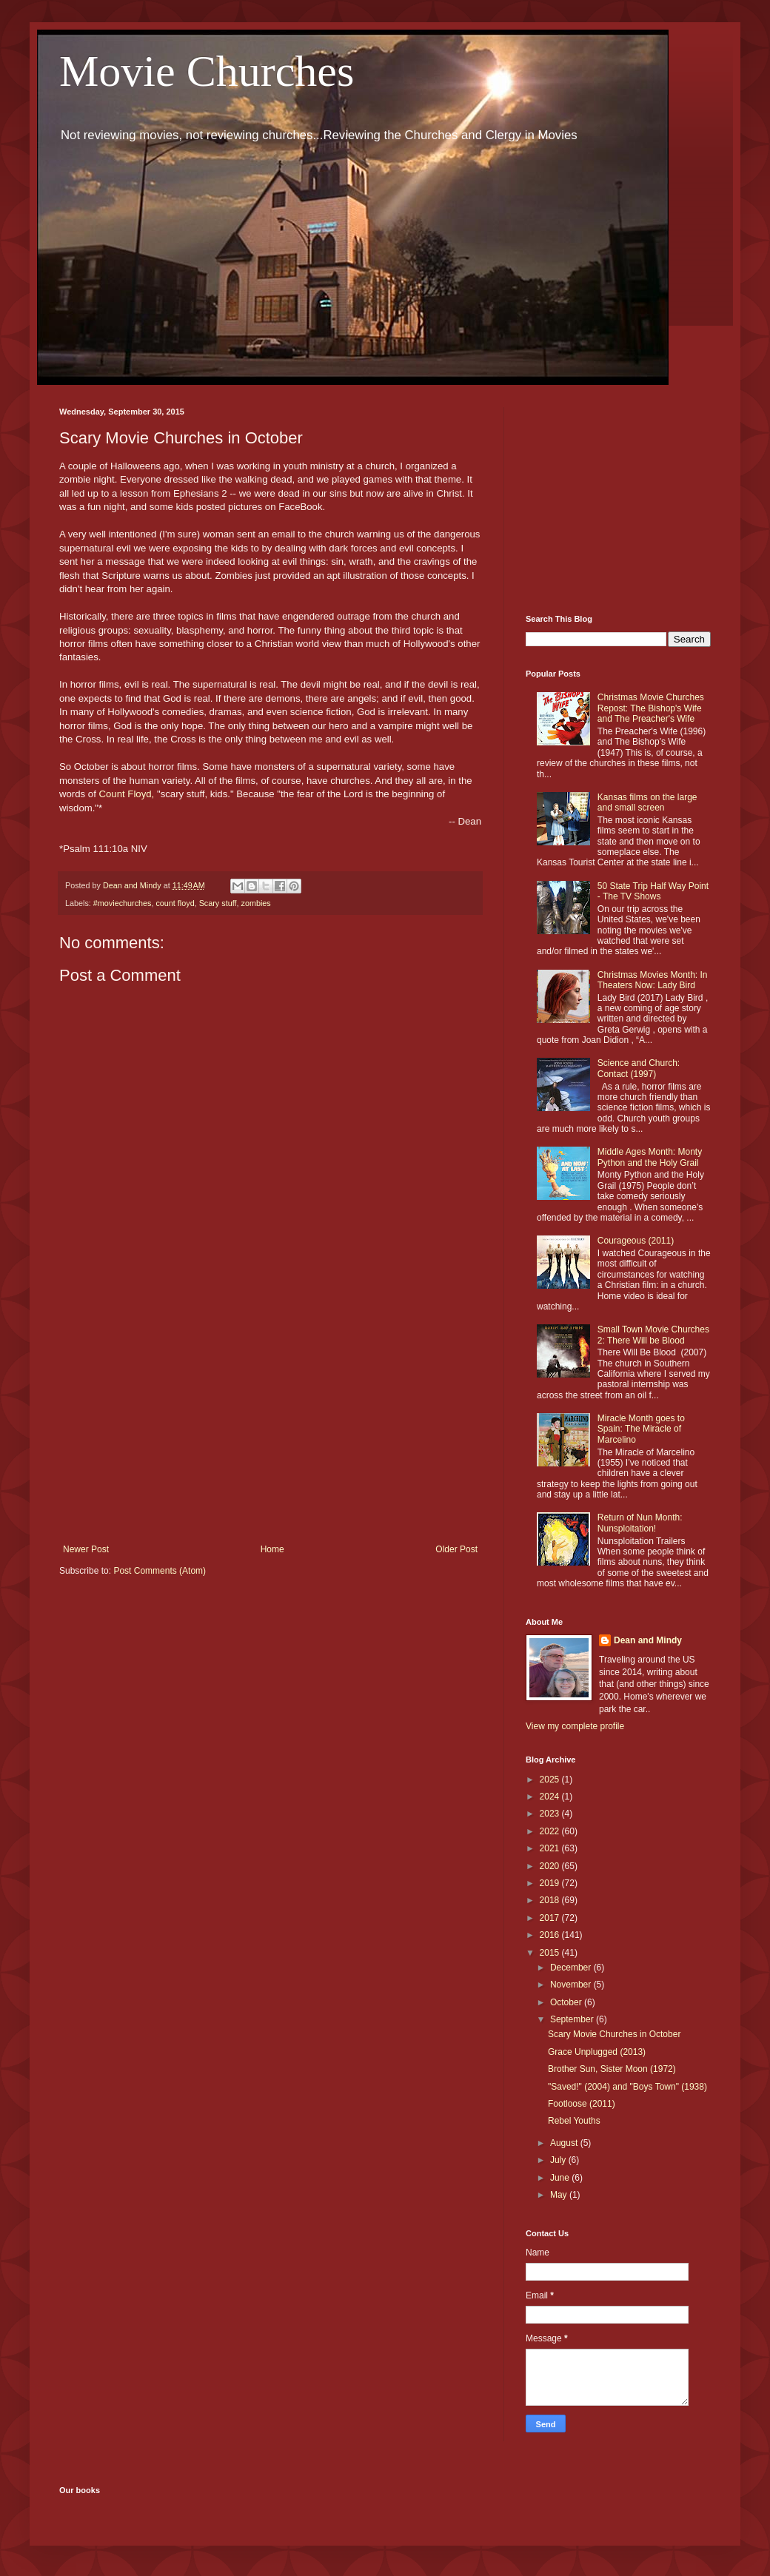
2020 (551, 1866)
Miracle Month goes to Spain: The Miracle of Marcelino (641, 1429)
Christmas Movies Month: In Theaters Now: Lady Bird (652, 980)
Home (272, 1549)
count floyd (174, 903)
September (573, 2019)
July (559, 2160)
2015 (551, 1953)
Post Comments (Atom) (159, 1571)
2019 (551, 1883)
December (572, 1967)
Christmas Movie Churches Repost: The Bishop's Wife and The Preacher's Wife (650, 708)
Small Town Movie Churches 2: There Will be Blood (653, 1334)
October (567, 2002)
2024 (551, 1796)
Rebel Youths (574, 2121)
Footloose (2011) (581, 2104)
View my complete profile (575, 1726)
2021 (551, 1848)
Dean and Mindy (648, 1640)
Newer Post (86, 1549)
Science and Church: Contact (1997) (638, 1068)
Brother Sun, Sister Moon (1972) (612, 2069)
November (572, 1984)
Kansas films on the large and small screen (647, 802)
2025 (551, 1779)
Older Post (456, 1549)
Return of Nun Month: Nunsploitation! (640, 1522)
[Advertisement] (270, 1422)
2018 (551, 1900)
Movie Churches (206, 71)
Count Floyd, (127, 793)
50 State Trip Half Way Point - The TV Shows (653, 891)
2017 (551, 1918)
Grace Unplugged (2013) (597, 2052)
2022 (551, 1831)
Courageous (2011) (635, 1240)
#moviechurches (122, 903)
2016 (551, 1935)
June (561, 2178)
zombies (255, 903)
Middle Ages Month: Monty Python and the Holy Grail (649, 1157)
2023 (551, 1813)
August (565, 2143)
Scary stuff (218, 903)
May (559, 2195)
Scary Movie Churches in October (614, 2034)
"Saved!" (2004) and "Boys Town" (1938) (627, 2087)
